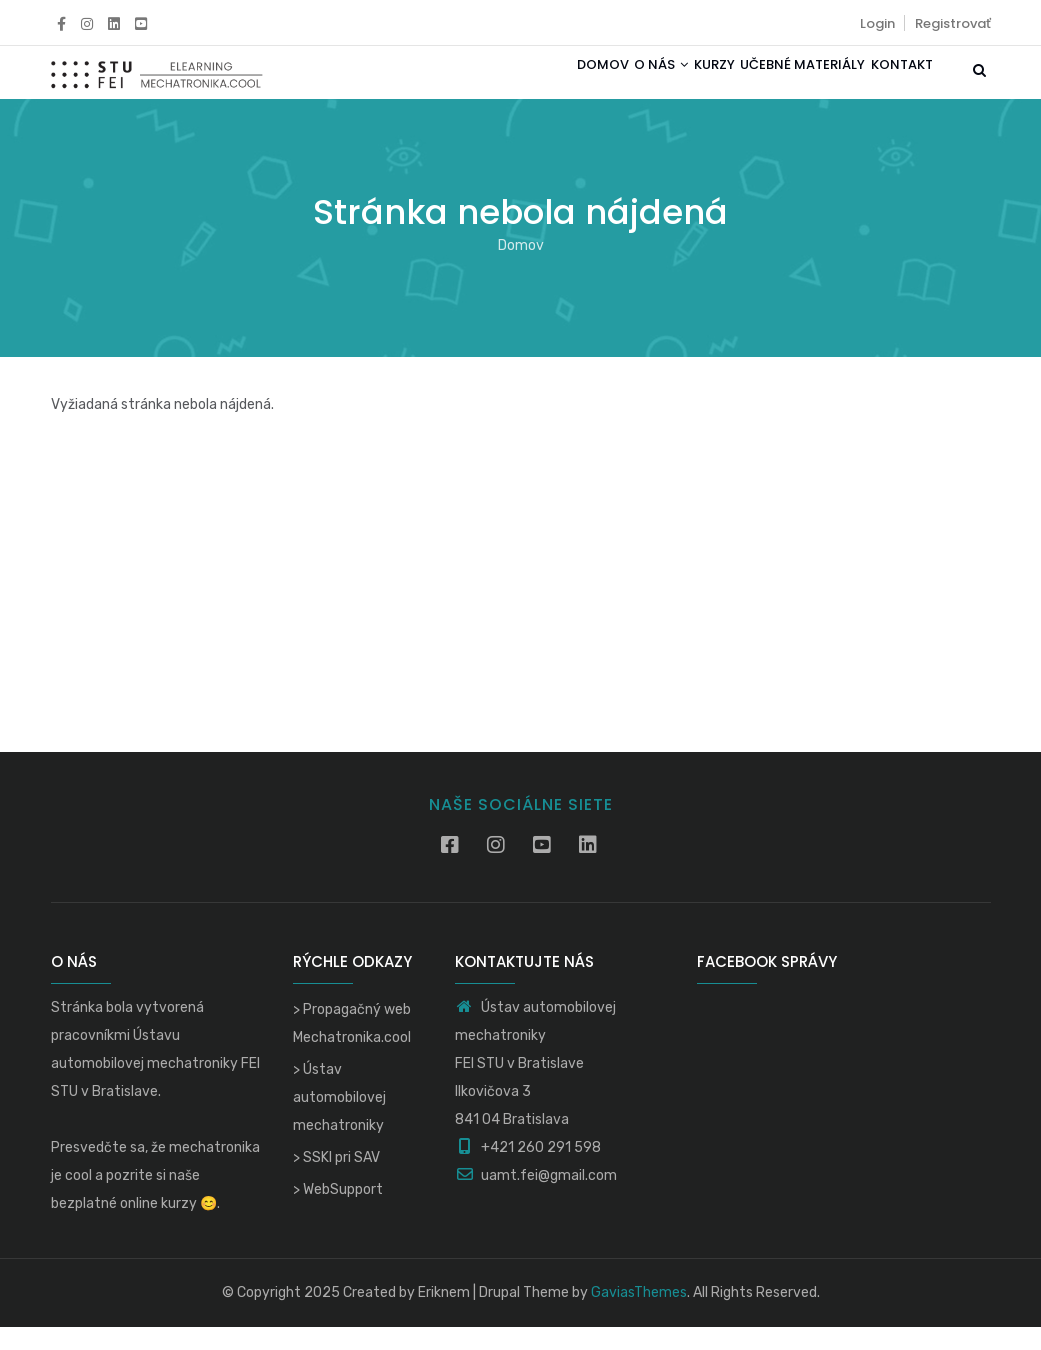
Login (877, 23)
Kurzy (678, 83)
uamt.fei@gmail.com (536, 1198)
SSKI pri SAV (341, 1180)
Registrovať (953, 23)
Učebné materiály (781, 83)
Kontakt (895, 83)
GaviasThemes (639, 1315)
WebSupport (343, 1212)
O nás (611, 83)
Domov (538, 83)
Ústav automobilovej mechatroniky (339, 1120)
